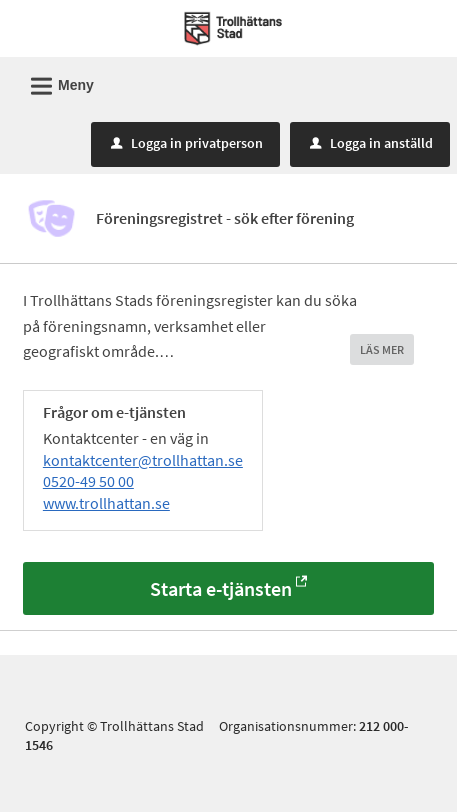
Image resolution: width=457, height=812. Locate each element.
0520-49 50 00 (88, 481)
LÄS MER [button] (382, 349)
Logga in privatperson (187, 143)
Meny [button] (56, 83)
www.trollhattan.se (106, 503)
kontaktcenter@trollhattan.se (143, 460)
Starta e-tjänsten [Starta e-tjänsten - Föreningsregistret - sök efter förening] (221, 588)
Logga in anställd (371, 143)
